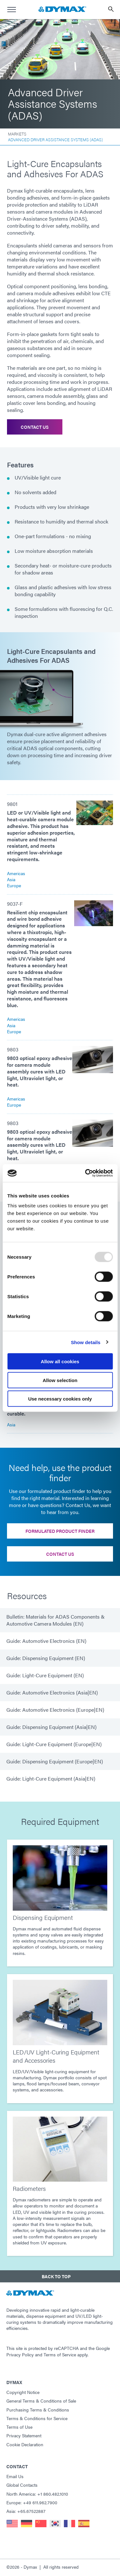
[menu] (11, 9)
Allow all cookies (60, 1361)
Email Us (15, 2476)
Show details (86, 1342)
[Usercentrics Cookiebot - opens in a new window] (86, 1173)
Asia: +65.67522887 (26, 2511)
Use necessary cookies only (60, 1398)
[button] (60, 2276)
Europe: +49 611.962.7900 (31, 2502)
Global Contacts (22, 2485)
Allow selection (60, 1380)
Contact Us (35, 427)
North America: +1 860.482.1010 (37, 2494)
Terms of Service (60, 2354)
